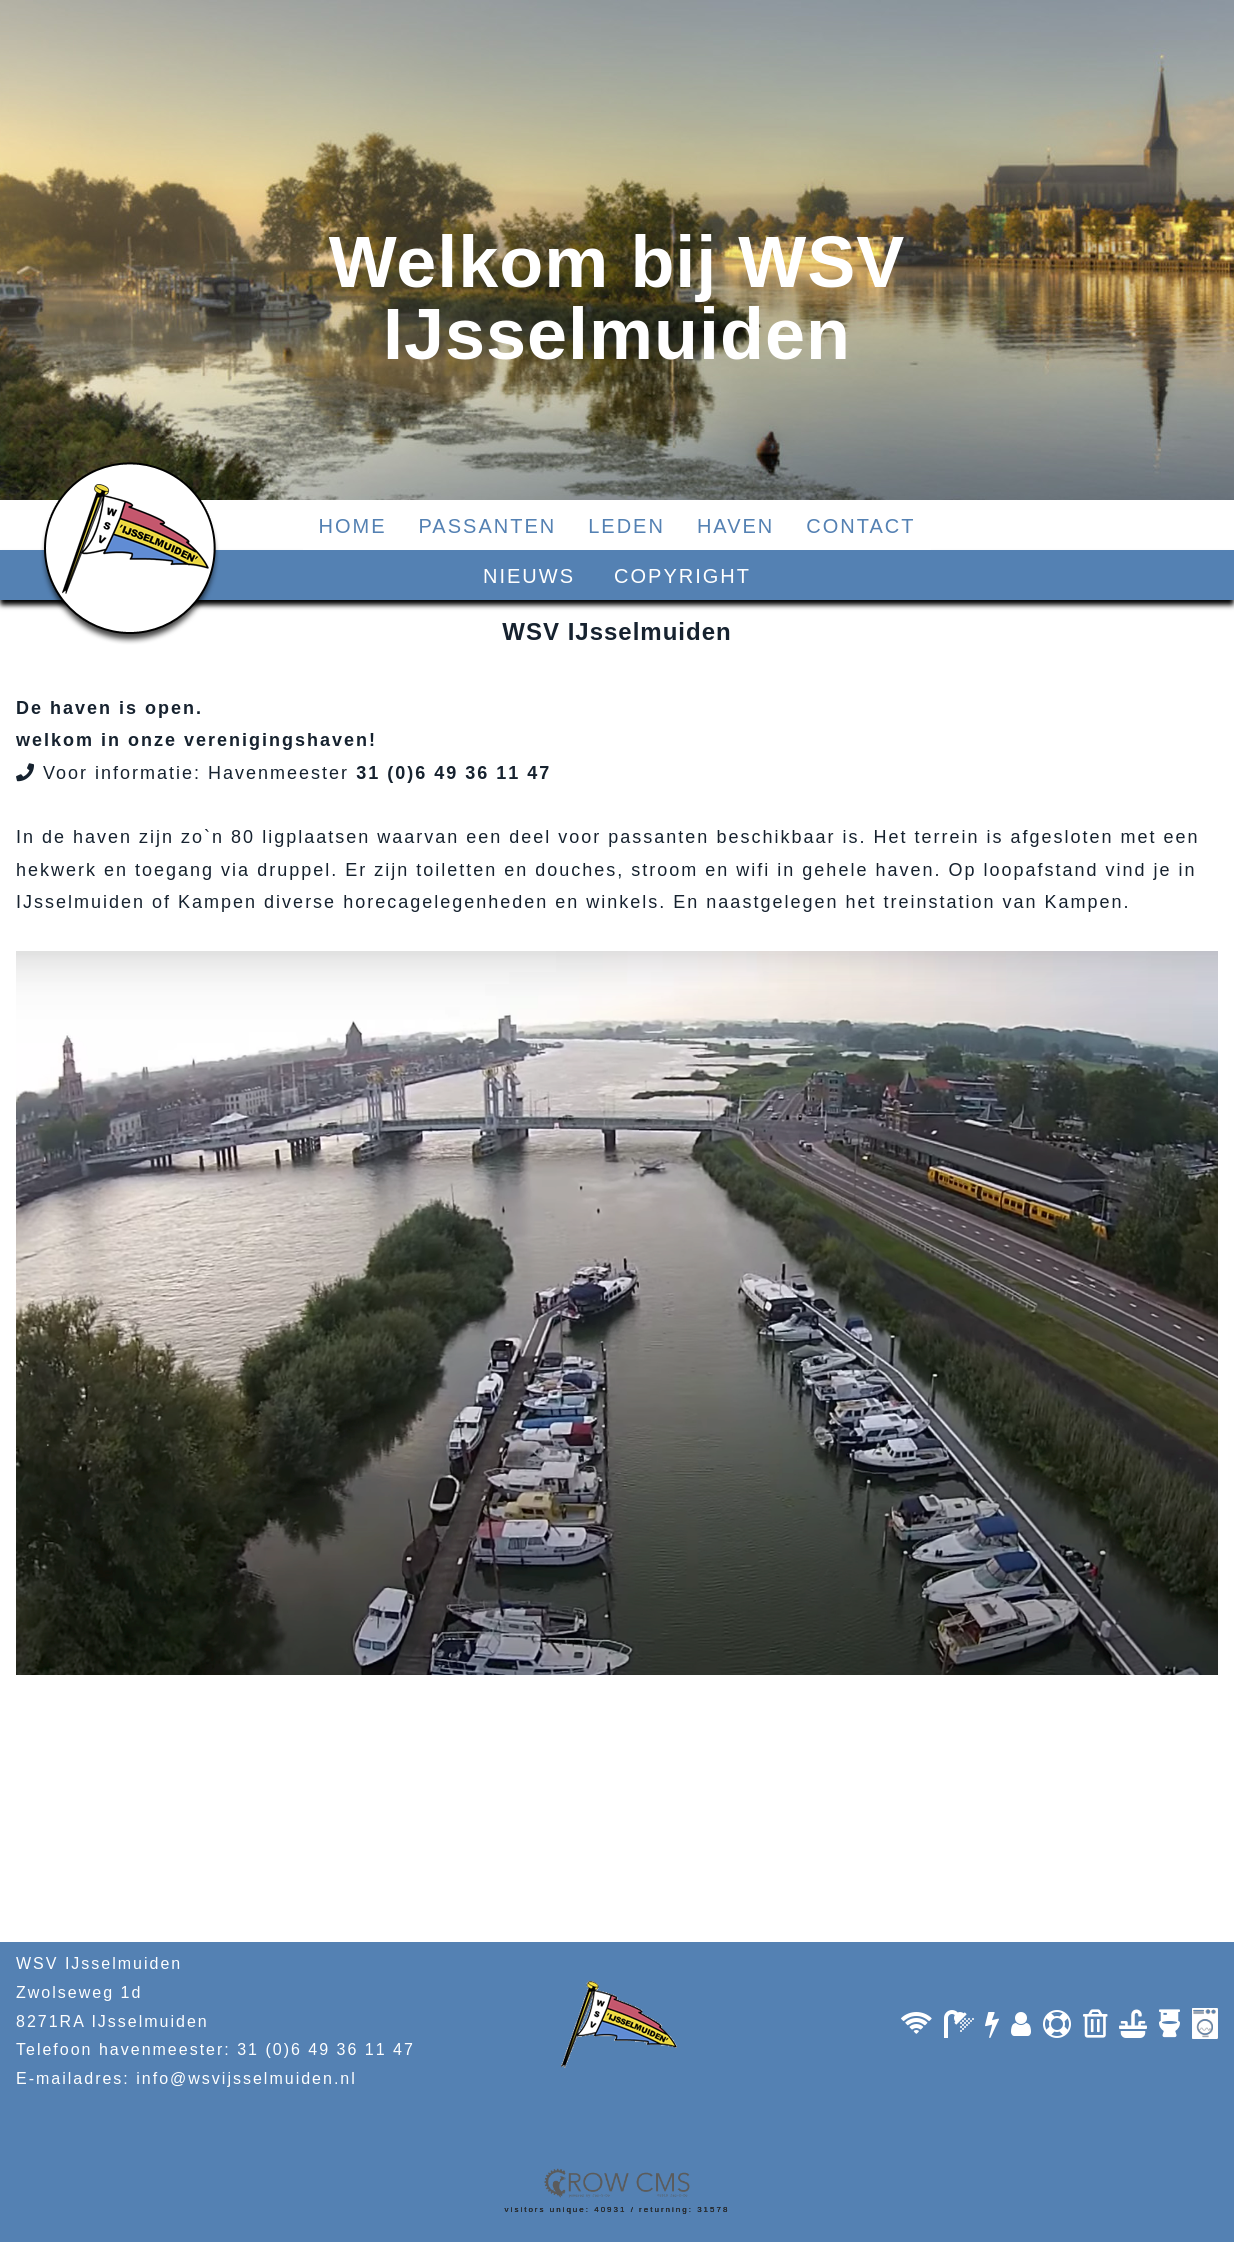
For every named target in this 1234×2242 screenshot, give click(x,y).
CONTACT (860, 526)
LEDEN (626, 526)
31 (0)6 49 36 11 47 (326, 2049)
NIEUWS (529, 576)
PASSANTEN (488, 526)
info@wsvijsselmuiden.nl (246, 2078)
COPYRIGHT (682, 576)
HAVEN (735, 526)
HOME (353, 526)
